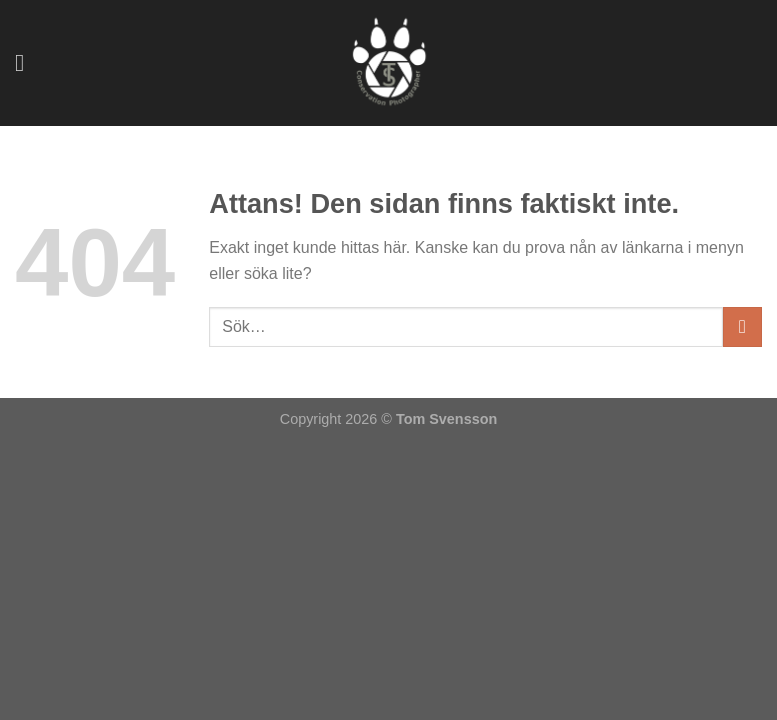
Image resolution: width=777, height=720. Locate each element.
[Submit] (742, 326)
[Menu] (27, 62)
